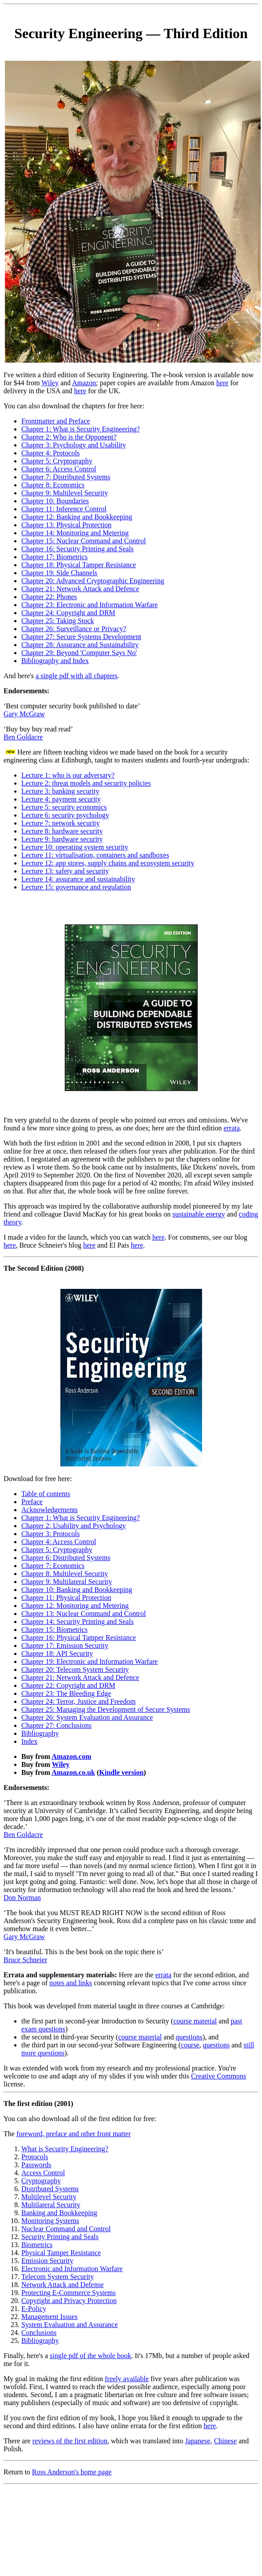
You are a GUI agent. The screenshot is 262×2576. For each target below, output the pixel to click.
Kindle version (121, 1772)
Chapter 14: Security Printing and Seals (77, 1621)
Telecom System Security (57, 2276)
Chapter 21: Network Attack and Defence (80, 589)
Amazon (84, 383)
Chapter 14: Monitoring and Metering (75, 533)
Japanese (197, 2441)
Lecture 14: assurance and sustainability (78, 879)
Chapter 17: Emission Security (64, 1645)
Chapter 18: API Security (57, 1653)
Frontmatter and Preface (55, 421)
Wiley (49, 383)
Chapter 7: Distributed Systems (65, 477)
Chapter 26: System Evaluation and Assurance (87, 1717)
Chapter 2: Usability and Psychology (73, 1525)
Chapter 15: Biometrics (54, 1629)
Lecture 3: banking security (60, 791)
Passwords (36, 2165)
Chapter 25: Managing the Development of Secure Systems (105, 1709)
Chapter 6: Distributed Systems (65, 1557)
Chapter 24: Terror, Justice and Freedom (78, 1701)
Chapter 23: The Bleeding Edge (66, 1693)
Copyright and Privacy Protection (69, 2300)
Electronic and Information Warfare (72, 2268)
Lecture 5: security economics (64, 807)
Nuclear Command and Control (66, 2228)
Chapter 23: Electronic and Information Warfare (89, 604)
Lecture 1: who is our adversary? (68, 775)
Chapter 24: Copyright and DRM (68, 612)
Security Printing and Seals (60, 2236)
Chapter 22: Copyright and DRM (68, 1685)
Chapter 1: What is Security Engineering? (80, 429)
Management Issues (49, 2316)
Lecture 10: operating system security (74, 847)
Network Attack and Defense (62, 2284)
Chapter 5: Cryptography (56, 461)
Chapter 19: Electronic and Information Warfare (89, 1661)
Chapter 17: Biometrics (54, 557)
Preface (32, 1501)
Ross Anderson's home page (71, 2472)
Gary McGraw (24, 714)
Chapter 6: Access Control (58, 469)
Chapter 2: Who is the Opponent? (68, 437)
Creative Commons (218, 2076)
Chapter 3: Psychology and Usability (73, 445)
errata (231, 1128)
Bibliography (40, 1733)
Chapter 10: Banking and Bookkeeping (76, 1589)
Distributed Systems (50, 2189)
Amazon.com (71, 1756)
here (222, 383)
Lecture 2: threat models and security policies (86, 783)
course (190, 2045)
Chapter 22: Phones (49, 597)
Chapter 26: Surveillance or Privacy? (73, 628)
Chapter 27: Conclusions (56, 1725)
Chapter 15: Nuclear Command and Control (83, 541)
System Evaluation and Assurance (69, 2324)
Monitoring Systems (50, 2220)
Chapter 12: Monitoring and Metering (75, 1605)
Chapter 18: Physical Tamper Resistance (78, 565)
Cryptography (41, 2181)
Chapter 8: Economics (52, 485)
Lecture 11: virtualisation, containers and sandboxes (95, 855)
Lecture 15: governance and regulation (76, 887)
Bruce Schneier (25, 1960)
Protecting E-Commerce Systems (68, 2292)
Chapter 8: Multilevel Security (64, 1573)
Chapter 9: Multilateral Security (66, 1581)
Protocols (34, 2157)
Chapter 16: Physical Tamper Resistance (78, 1637)
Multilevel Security (48, 2197)
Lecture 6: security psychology (65, 815)
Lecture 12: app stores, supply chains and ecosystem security (108, 863)
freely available (127, 2378)
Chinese (225, 2441)
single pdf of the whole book (90, 2355)
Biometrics (36, 2244)
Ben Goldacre (23, 737)
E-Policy (33, 2308)
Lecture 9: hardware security (62, 839)
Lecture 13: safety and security (65, 871)
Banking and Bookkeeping (59, 2212)
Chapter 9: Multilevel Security (64, 493)
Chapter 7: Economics (52, 1565)
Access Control (43, 2173)
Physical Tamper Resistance (61, 2252)
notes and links (70, 1983)
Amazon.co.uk (73, 1772)
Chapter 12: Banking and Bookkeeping (76, 517)
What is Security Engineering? (64, 2149)
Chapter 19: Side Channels (59, 573)
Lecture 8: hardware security (62, 831)
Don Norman (22, 1897)
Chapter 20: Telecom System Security (75, 1669)
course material (195, 2021)
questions (188, 2037)
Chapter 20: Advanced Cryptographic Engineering (92, 581)
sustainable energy (198, 1214)
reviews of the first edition (69, 2441)
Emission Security (47, 2260)
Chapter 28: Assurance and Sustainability (80, 644)
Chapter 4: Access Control (58, 1541)
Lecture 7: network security (60, 823)
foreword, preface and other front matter (73, 2133)
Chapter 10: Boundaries (55, 501)
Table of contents (45, 1493)
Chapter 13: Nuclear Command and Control (83, 1613)
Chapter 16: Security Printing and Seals (77, 549)
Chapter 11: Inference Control (64, 509)
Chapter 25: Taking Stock (57, 620)
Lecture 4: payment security (61, 799)
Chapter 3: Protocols (50, 1533)
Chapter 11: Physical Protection (66, 1597)
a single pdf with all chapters (76, 676)
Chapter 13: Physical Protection (66, 525)
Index (29, 1741)
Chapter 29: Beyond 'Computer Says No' (79, 652)
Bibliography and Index (55, 660)
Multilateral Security (50, 2205)
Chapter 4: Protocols (50, 453)
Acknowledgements (49, 1509)
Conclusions (38, 2332)
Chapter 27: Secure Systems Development (81, 636)
